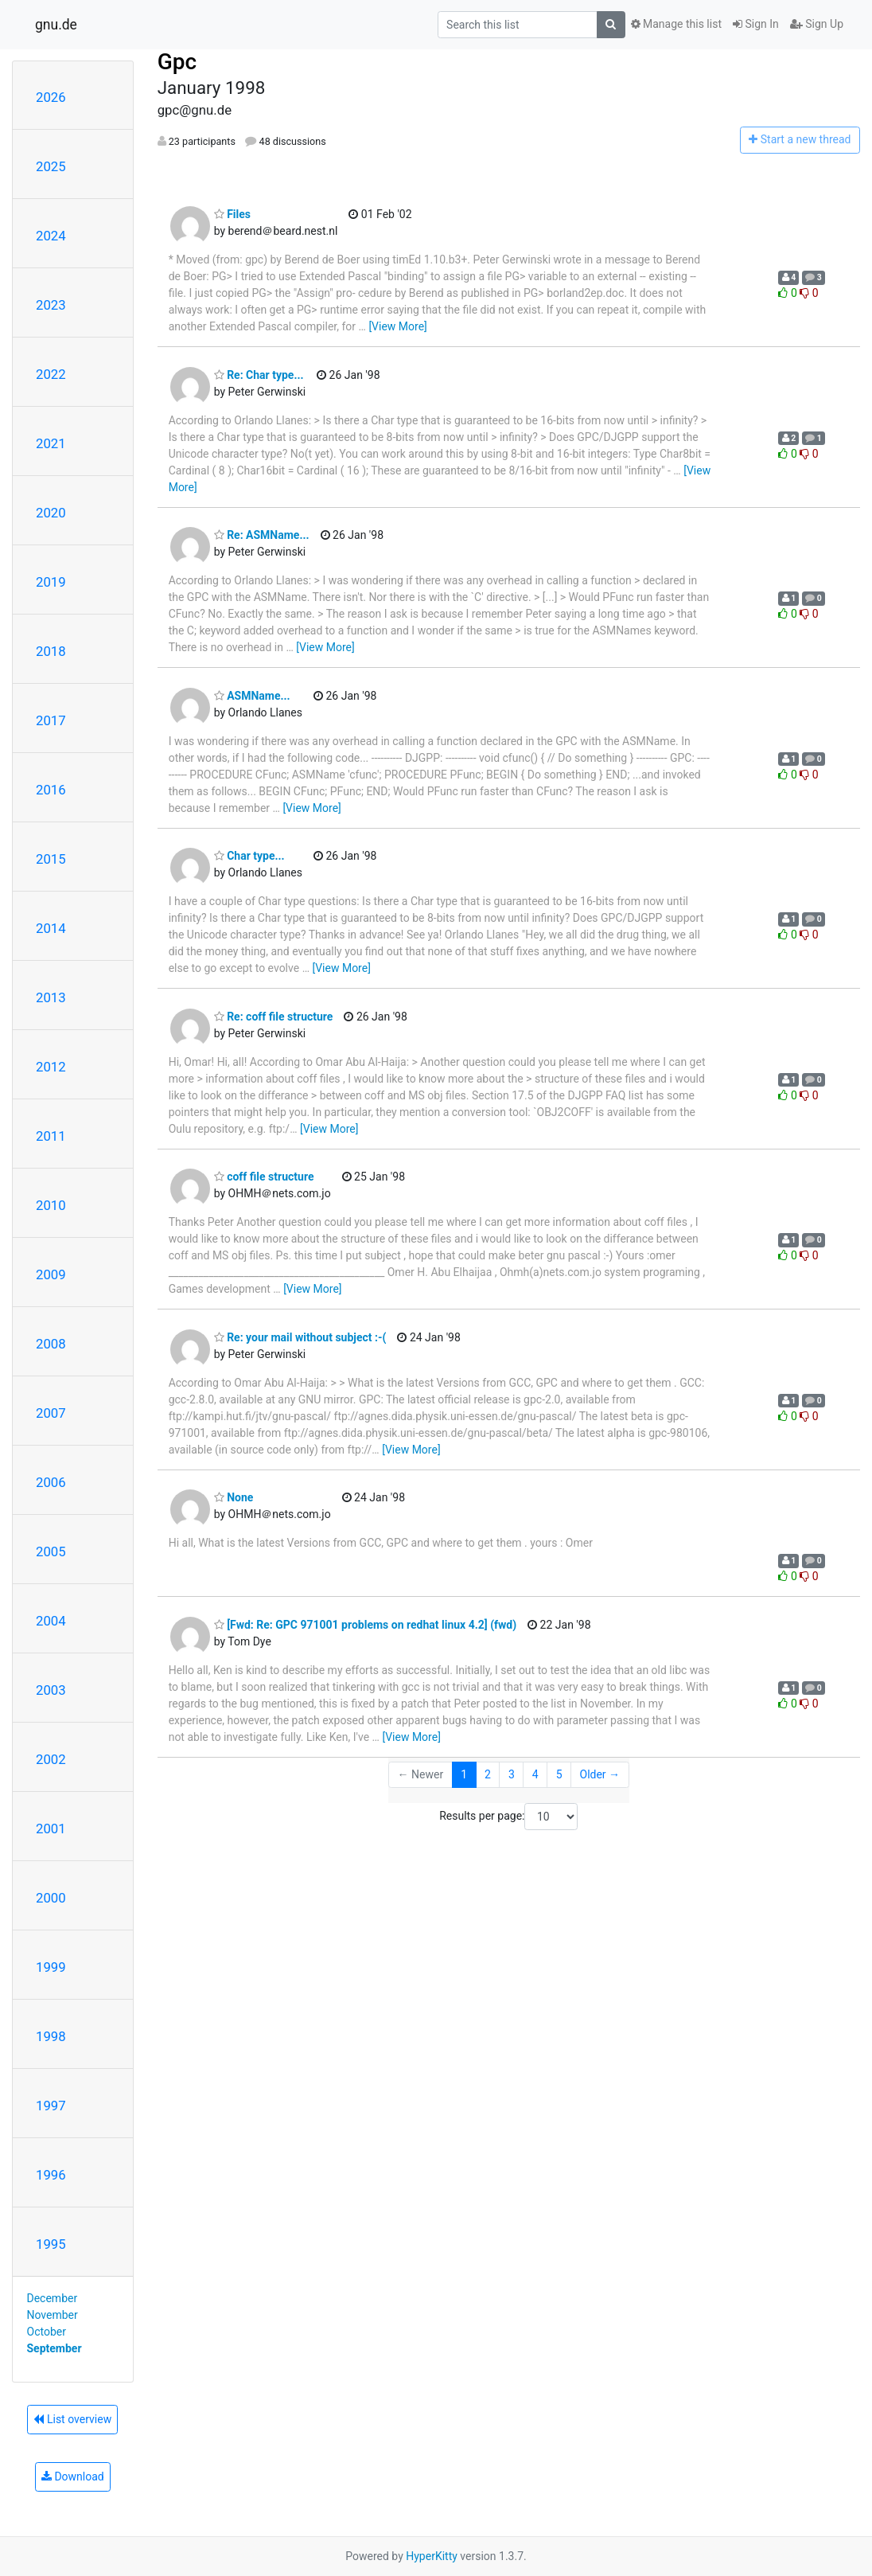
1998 (51, 2036)
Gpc (177, 62)
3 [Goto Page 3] (511, 1774)
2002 (51, 1759)
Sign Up (816, 24)
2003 (51, 1690)
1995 (51, 2244)
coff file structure (264, 1176)
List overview (72, 2419)
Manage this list (676, 24)
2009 (51, 1274)
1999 (51, 1967)
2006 (51, 1482)
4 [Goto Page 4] (535, 1774)
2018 (51, 651)
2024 (51, 236)
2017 (51, 720)
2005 (51, 1551)
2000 (51, 1898)
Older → (600, 1774)
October (46, 2331)
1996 (51, 2175)
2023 (51, 305)
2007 (51, 1413)
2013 (51, 997)
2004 (51, 1621)
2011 (51, 1136)
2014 (51, 928)
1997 (51, 2105)
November (52, 2315)
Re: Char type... (259, 375)
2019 (51, 582)
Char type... (249, 855)
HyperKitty (431, 2556)
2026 (51, 97)
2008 (51, 1344)
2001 (51, 1828)
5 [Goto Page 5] (559, 1774)
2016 (51, 790)
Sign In (756, 24)
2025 (51, 166)
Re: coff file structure (273, 1016)
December (52, 2298)
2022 (51, 374)
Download (72, 2476)
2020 (51, 513)
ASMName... (252, 695)
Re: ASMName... (261, 535)
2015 (51, 859)
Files (232, 214)
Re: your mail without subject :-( (300, 1337)
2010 (51, 1205)
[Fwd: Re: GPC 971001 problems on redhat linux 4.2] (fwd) (365, 1624)
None (234, 1497)
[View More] (397, 326)
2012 (51, 1067)
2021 (51, 443)
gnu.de (56, 25)
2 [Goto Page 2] (488, 1774)
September (54, 2348)
